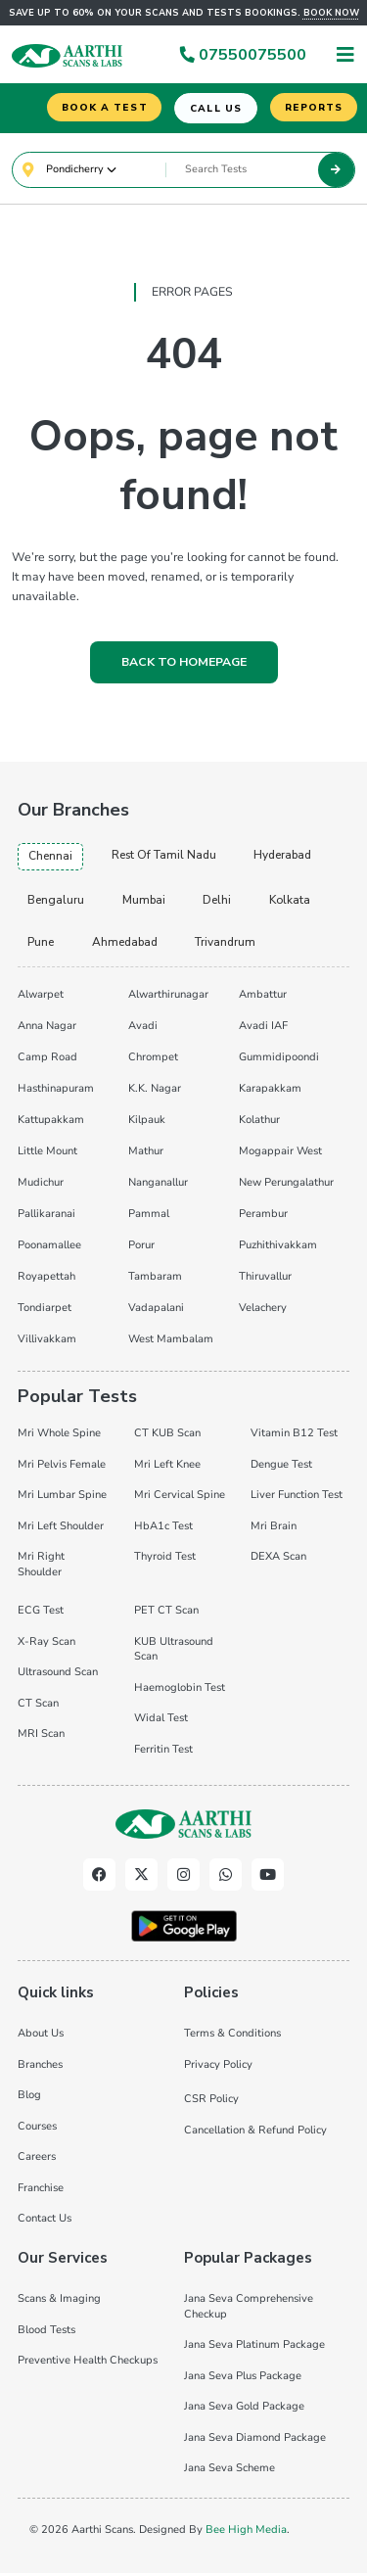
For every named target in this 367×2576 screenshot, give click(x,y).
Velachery (263, 1311)
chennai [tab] (50, 858)
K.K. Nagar (154, 1092)
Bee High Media (246, 2533)
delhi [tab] (219, 903)
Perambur (263, 1217)
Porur (141, 1248)
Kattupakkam (51, 1123)
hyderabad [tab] (287, 858)
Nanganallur (158, 1186)
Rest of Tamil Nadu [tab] (165, 858)
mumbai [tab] (144, 903)
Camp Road (47, 1061)
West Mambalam (170, 1342)
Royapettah (46, 1280)
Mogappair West (280, 1154)
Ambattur (263, 998)
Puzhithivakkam (278, 1248)
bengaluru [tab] (55, 903)
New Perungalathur (286, 1186)
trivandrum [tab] (229, 946)
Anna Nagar (47, 1029)
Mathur (145, 1154)
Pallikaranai (46, 1217)
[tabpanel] (183, 1168)
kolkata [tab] (292, 903)
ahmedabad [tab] (126, 946)
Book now (331, 13)
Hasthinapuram (56, 1092)
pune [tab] (40, 946)
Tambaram (155, 1280)
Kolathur (259, 1123)
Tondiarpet (44, 1311)
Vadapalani (156, 1311)
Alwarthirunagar (168, 998)
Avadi (143, 1029)
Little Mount (47, 1154)
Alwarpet (41, 998)
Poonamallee (49, 1248)
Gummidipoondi (279, 1061)
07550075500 (242, 55)
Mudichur (41, 1186)
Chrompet (153, 1061)
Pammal (148, 1217)
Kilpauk (146, 1123)
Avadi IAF (263, 1029)
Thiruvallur (265, 1280)
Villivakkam (47, 1342)
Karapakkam (270, 1092)
